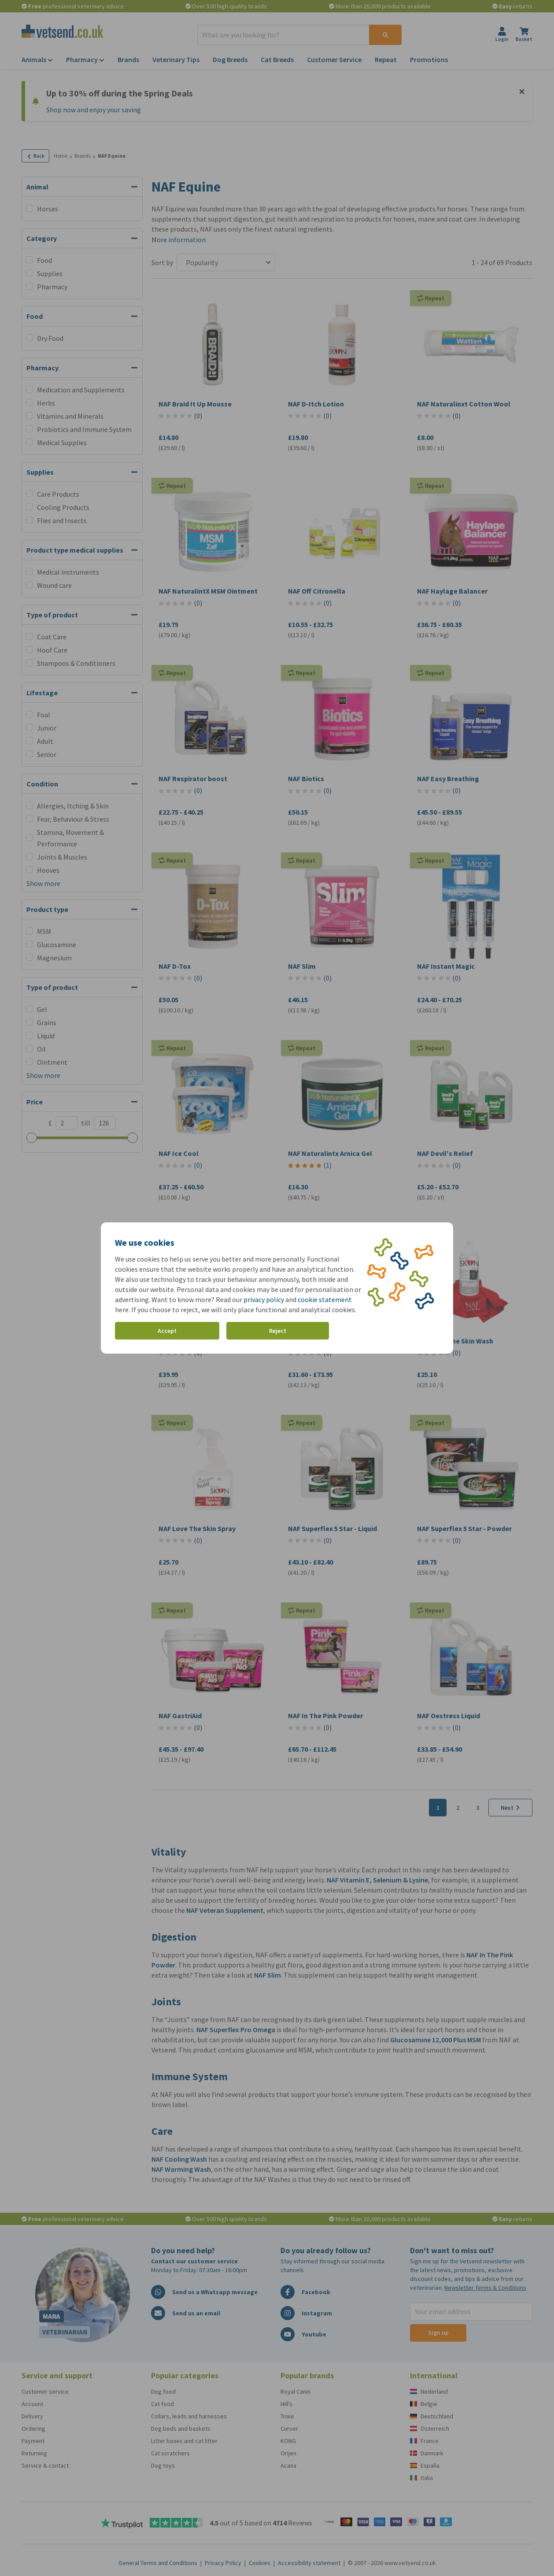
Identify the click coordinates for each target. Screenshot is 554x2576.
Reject (277, 1331)
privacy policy (264, 1299)
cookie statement (325, 1299)
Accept (167, 1331)
